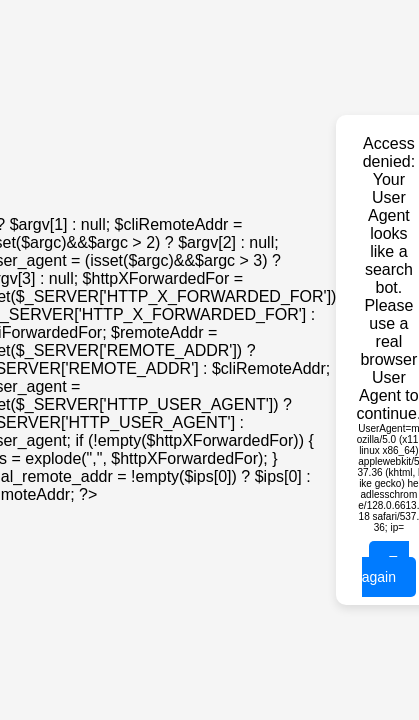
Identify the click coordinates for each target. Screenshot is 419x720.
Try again (385, 569)
